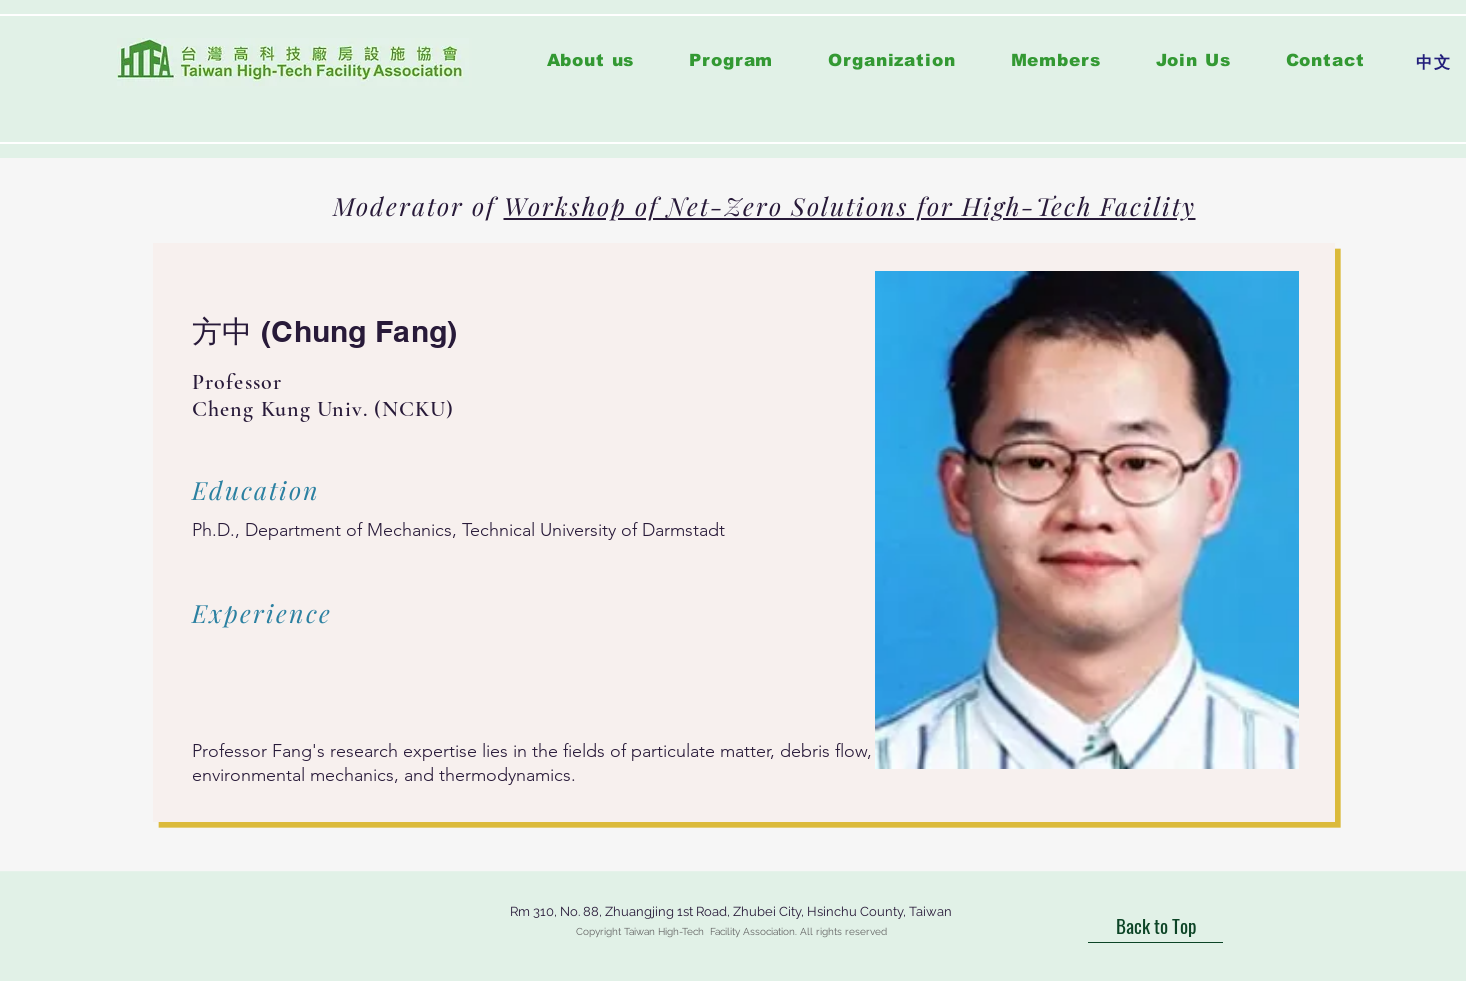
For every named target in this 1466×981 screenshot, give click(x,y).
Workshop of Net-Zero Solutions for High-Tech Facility (850, 205)
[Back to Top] (1155, 926)
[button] (731, 60)
